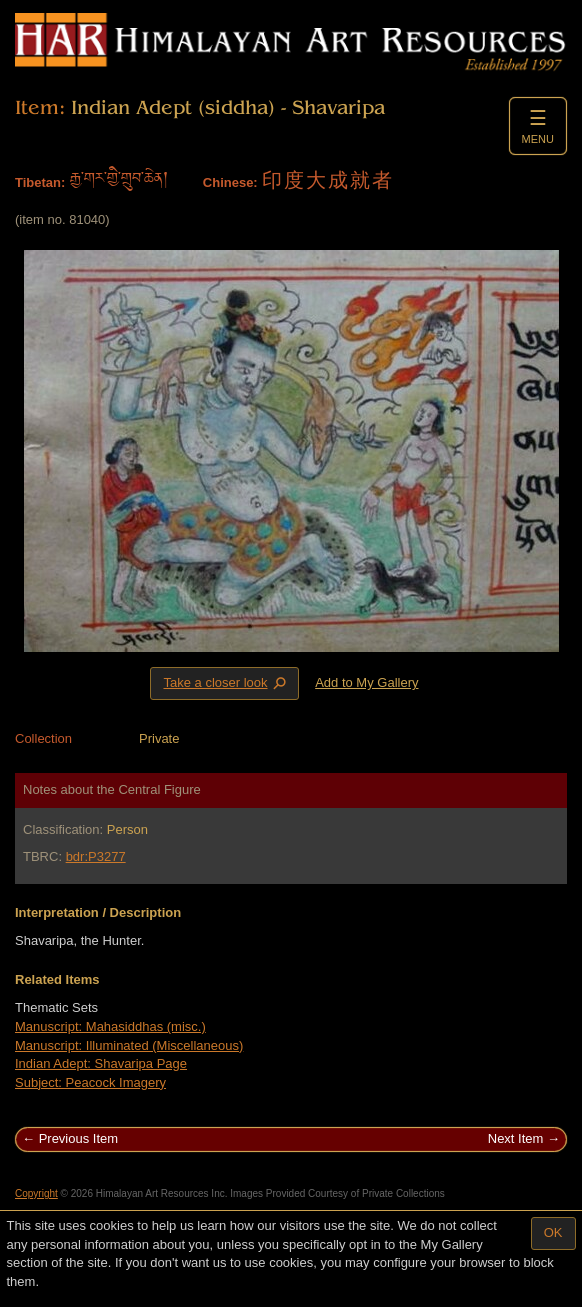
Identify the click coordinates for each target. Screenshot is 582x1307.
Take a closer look (226, 683)
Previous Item (78, 1138)
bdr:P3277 (96, 856)
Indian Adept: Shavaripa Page (101, 1063)
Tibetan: (40, 182)
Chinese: (230, 182)
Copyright (36, 1193)
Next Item (516, 1138)
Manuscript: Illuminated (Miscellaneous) (129, 1045)
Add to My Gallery (366, 682)
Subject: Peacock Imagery (90, 1082)
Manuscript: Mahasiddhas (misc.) (110, 1026)
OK (553, 1232)
